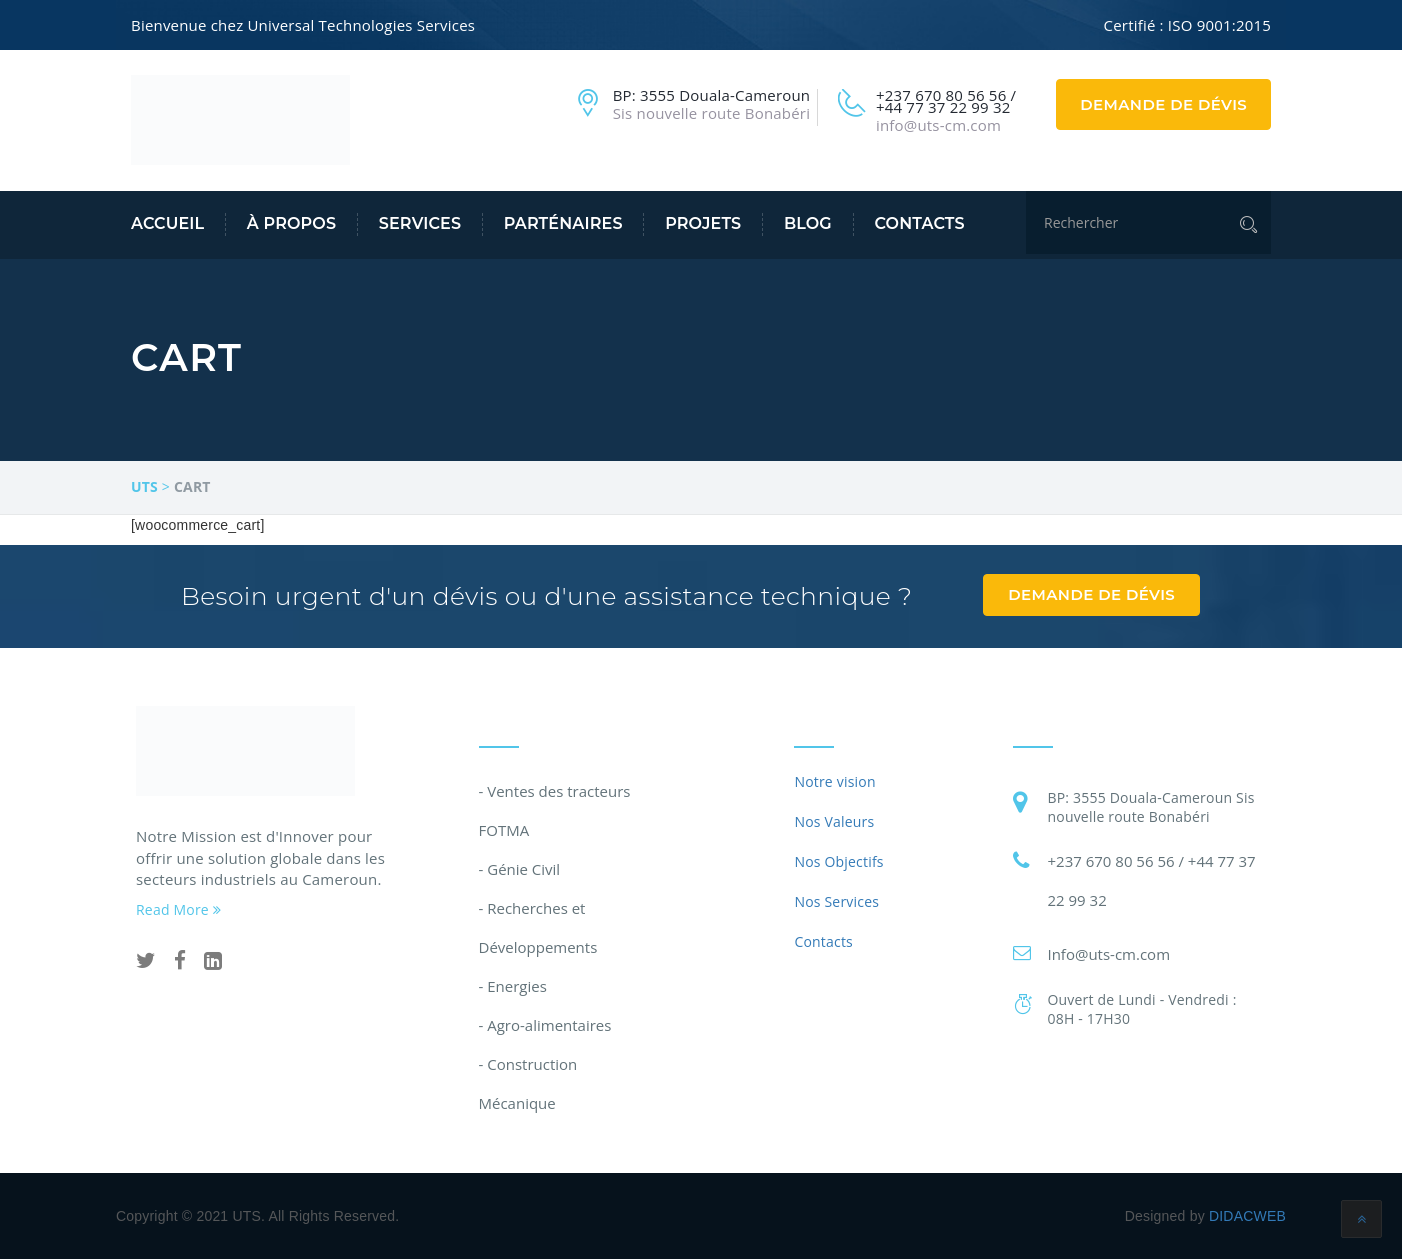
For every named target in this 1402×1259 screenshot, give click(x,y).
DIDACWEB (1247, 1216)
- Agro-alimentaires (545, 1025)
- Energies (513, 986)
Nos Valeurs (834, 821)
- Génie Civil (520, 869)
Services (420, 223)
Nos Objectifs (838, 861)
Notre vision (834, 781)
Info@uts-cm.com (1108, 954)
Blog (808, 223)
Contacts (919, 223)
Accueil (167, 223)
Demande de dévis (1163, 104)
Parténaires (563, 223)
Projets (703, 223)
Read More (178, 909)
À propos (291, 223)
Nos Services (836, 901)
